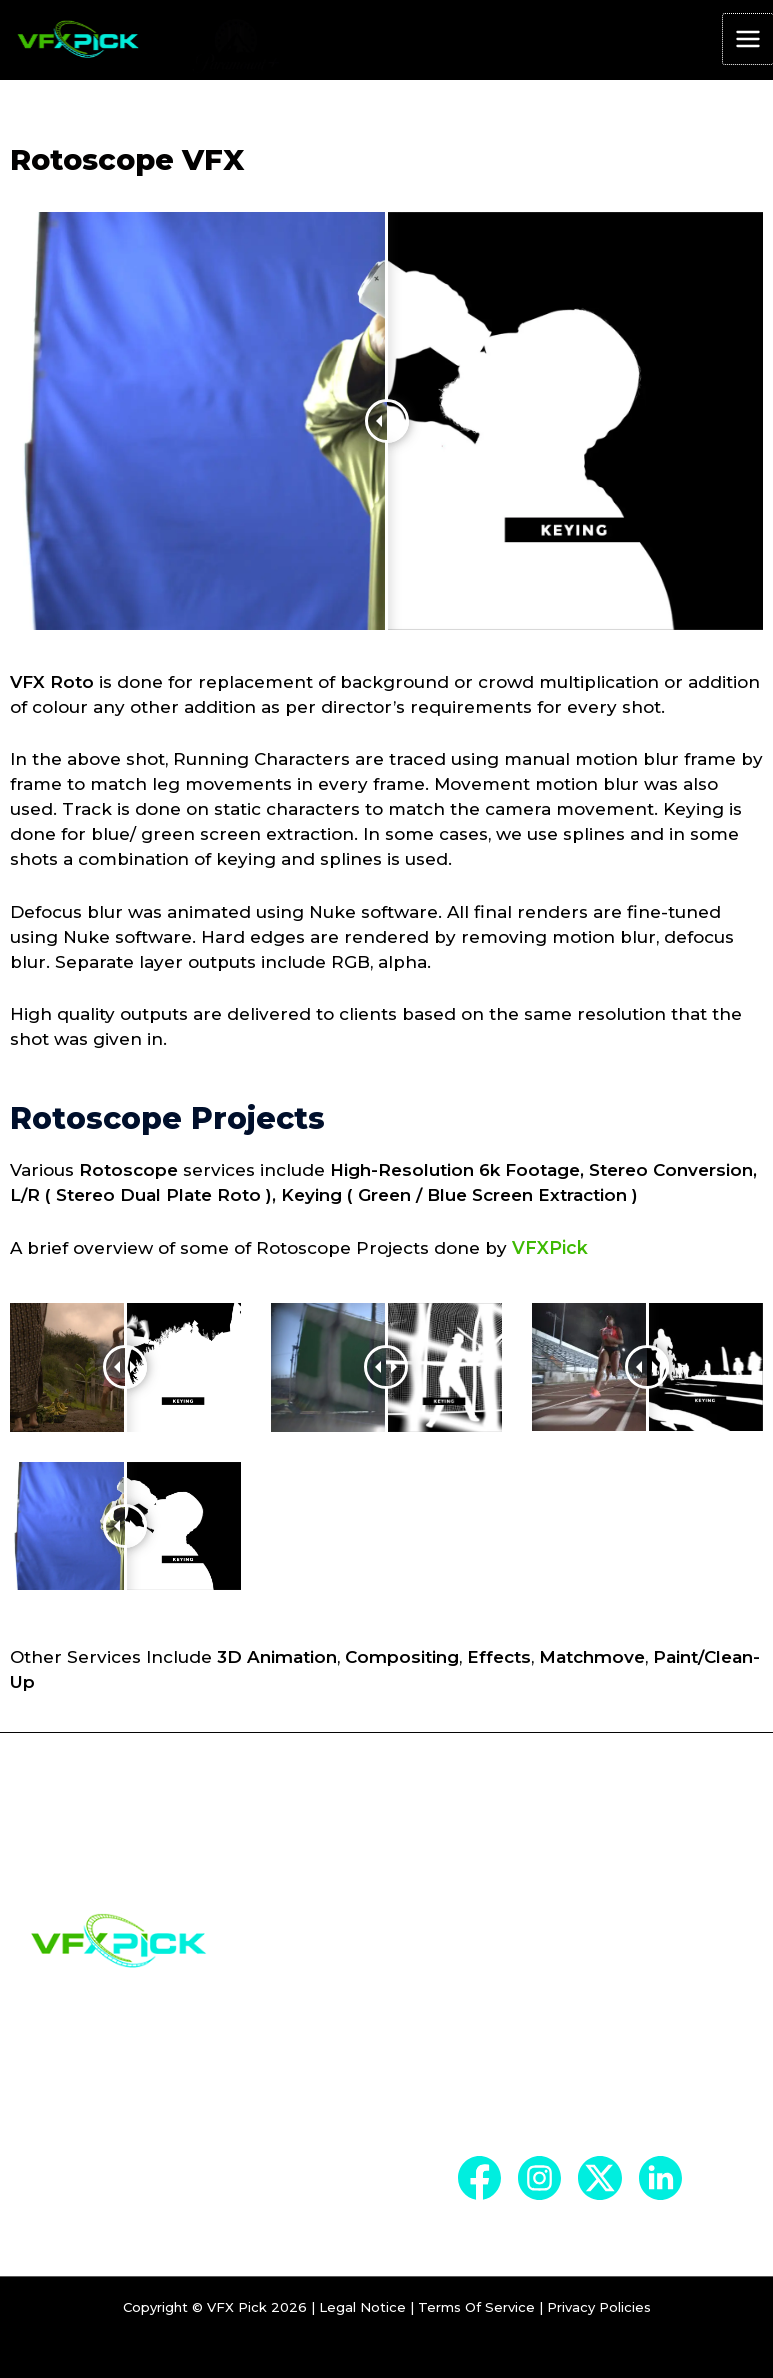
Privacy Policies (599, 2326)
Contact (499, 2122)
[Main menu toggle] (748, 42)
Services (500, 2052)
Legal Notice (362, 2326)
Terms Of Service (476, 2326)
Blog (482, 2087)
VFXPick (548, 1250)
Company (508, 2017)
